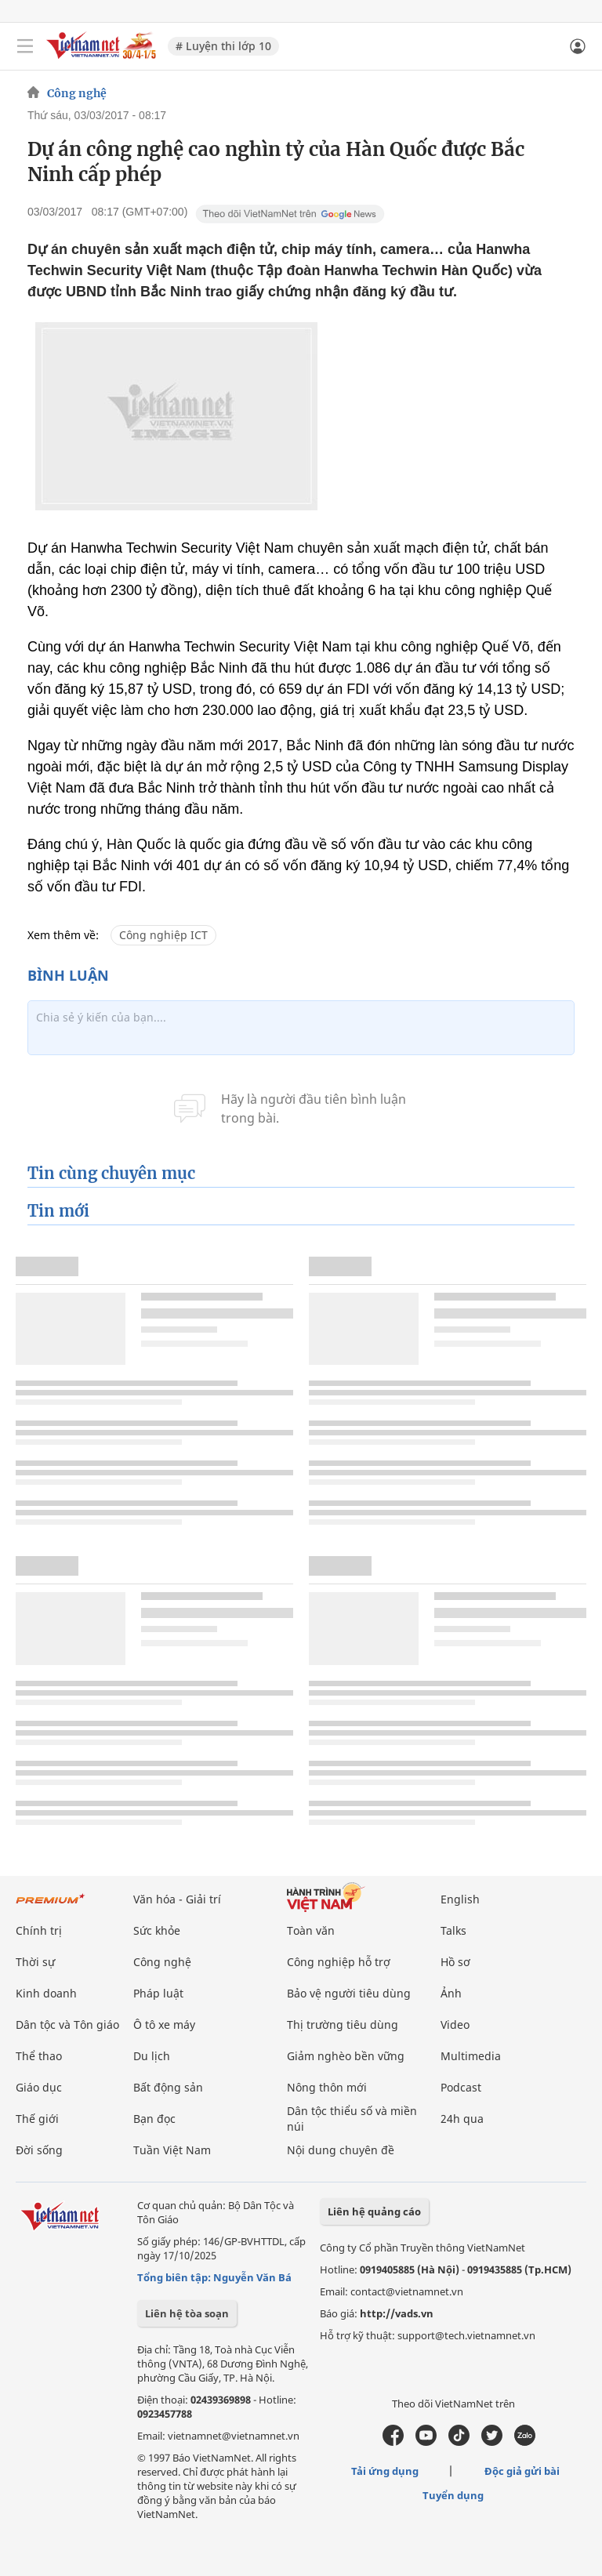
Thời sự (35, 1961)
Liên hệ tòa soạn (187, 2313)
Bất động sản (168, 2087)
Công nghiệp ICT (163, 934)
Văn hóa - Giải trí (177, 1899)
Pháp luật (158, 1993)
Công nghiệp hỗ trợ (338, 1961)
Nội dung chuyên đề (340, 2149)
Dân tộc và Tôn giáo (67, 2024)
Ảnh (451, 1993)
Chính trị (39, 1930)
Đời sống (39, 2149)
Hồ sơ (455, 1961)
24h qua (462, 2118)
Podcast (461, 2087)
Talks (453, 1930)
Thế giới (37, 2118)
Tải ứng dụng (385, 2471)
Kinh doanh (46, 1993)
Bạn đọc (154, 2118)
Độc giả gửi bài (522, 2471)
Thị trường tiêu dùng (342, 2024)
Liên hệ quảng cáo (374, 2211)
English (460, 1899)
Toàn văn (311, 1930)
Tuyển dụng (453, 2495)
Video (455, 2024)
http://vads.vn (396, 2313)
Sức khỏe (156, 1930)
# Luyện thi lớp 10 (223, 45)
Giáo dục (39, 2087)
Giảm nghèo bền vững (345, 2055)
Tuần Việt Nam (172, 2149)
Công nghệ (77, 93)
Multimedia (471, 2055)
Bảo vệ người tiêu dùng (349, 1993)
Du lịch (151, 2055)
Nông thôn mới (327, 2087)
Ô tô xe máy (164, 2024)
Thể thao (39, 2055)
